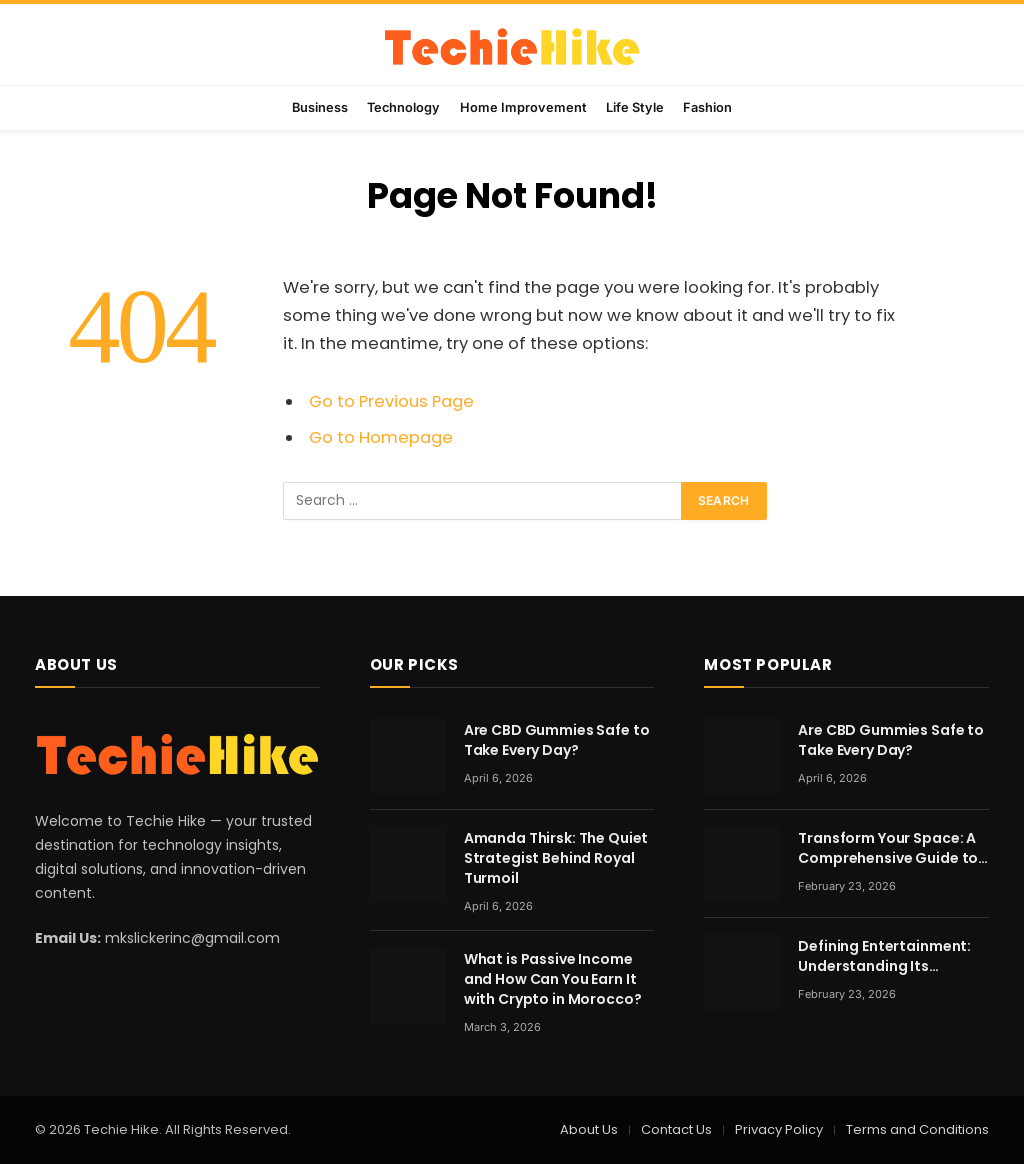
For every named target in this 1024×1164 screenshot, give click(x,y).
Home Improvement (523, 107)
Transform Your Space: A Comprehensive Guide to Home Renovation (888, 848)
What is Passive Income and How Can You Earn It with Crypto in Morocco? (553, 979)
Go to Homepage (381, 437)
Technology (403, 107)
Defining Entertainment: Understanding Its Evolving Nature (884, 956)
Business (320, 107)
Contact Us (676, 1129)
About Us (589, 1129)
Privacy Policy (779, 1129)
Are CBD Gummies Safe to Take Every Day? (557, 740)
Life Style (635, 107)
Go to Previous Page (391, 401)
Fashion (707, 107)
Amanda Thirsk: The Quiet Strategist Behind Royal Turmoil (556, 858)
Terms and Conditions (917, 1129)
